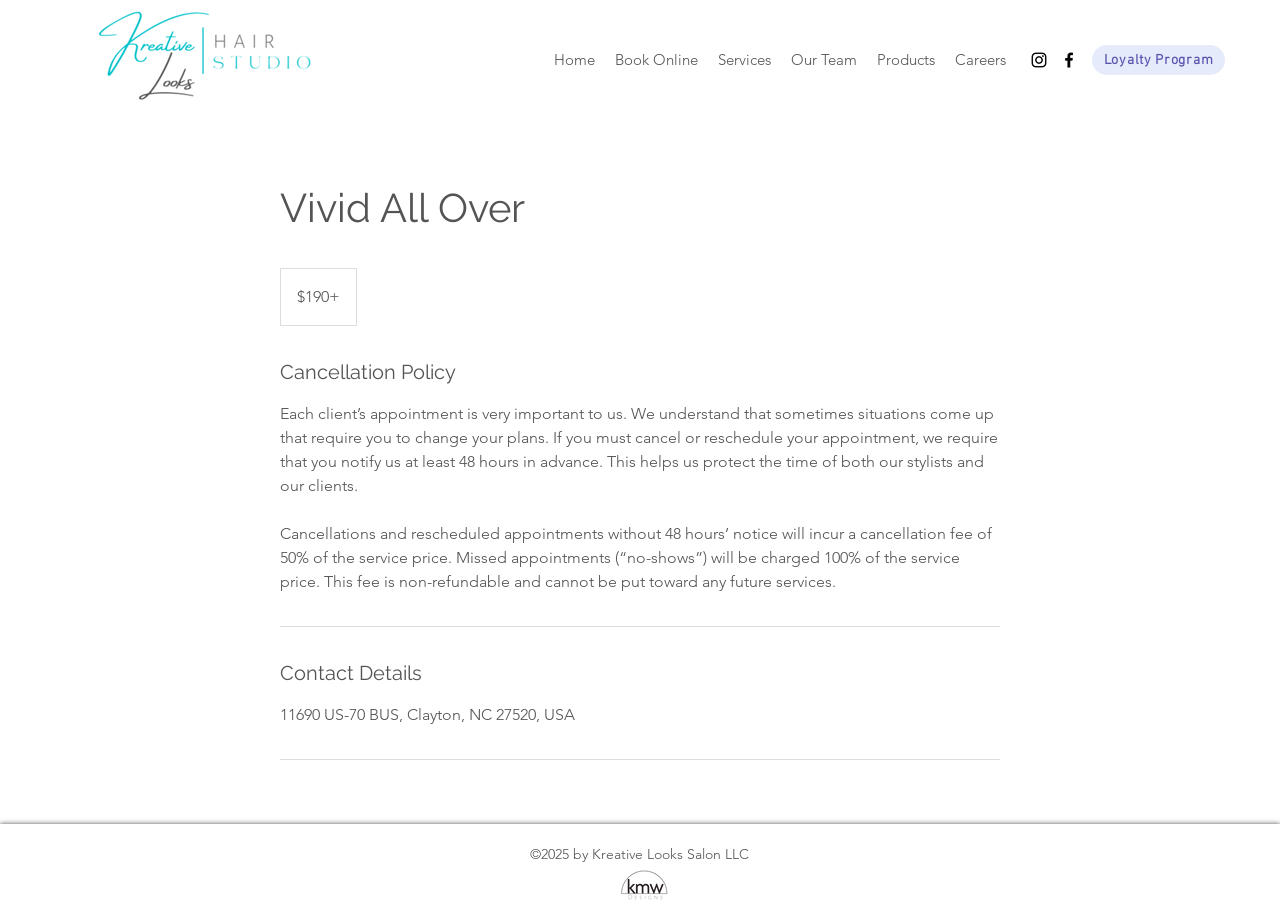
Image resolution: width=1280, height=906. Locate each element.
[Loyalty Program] (1158, 60)
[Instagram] (1039, 60)
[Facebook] (1069, 60)
